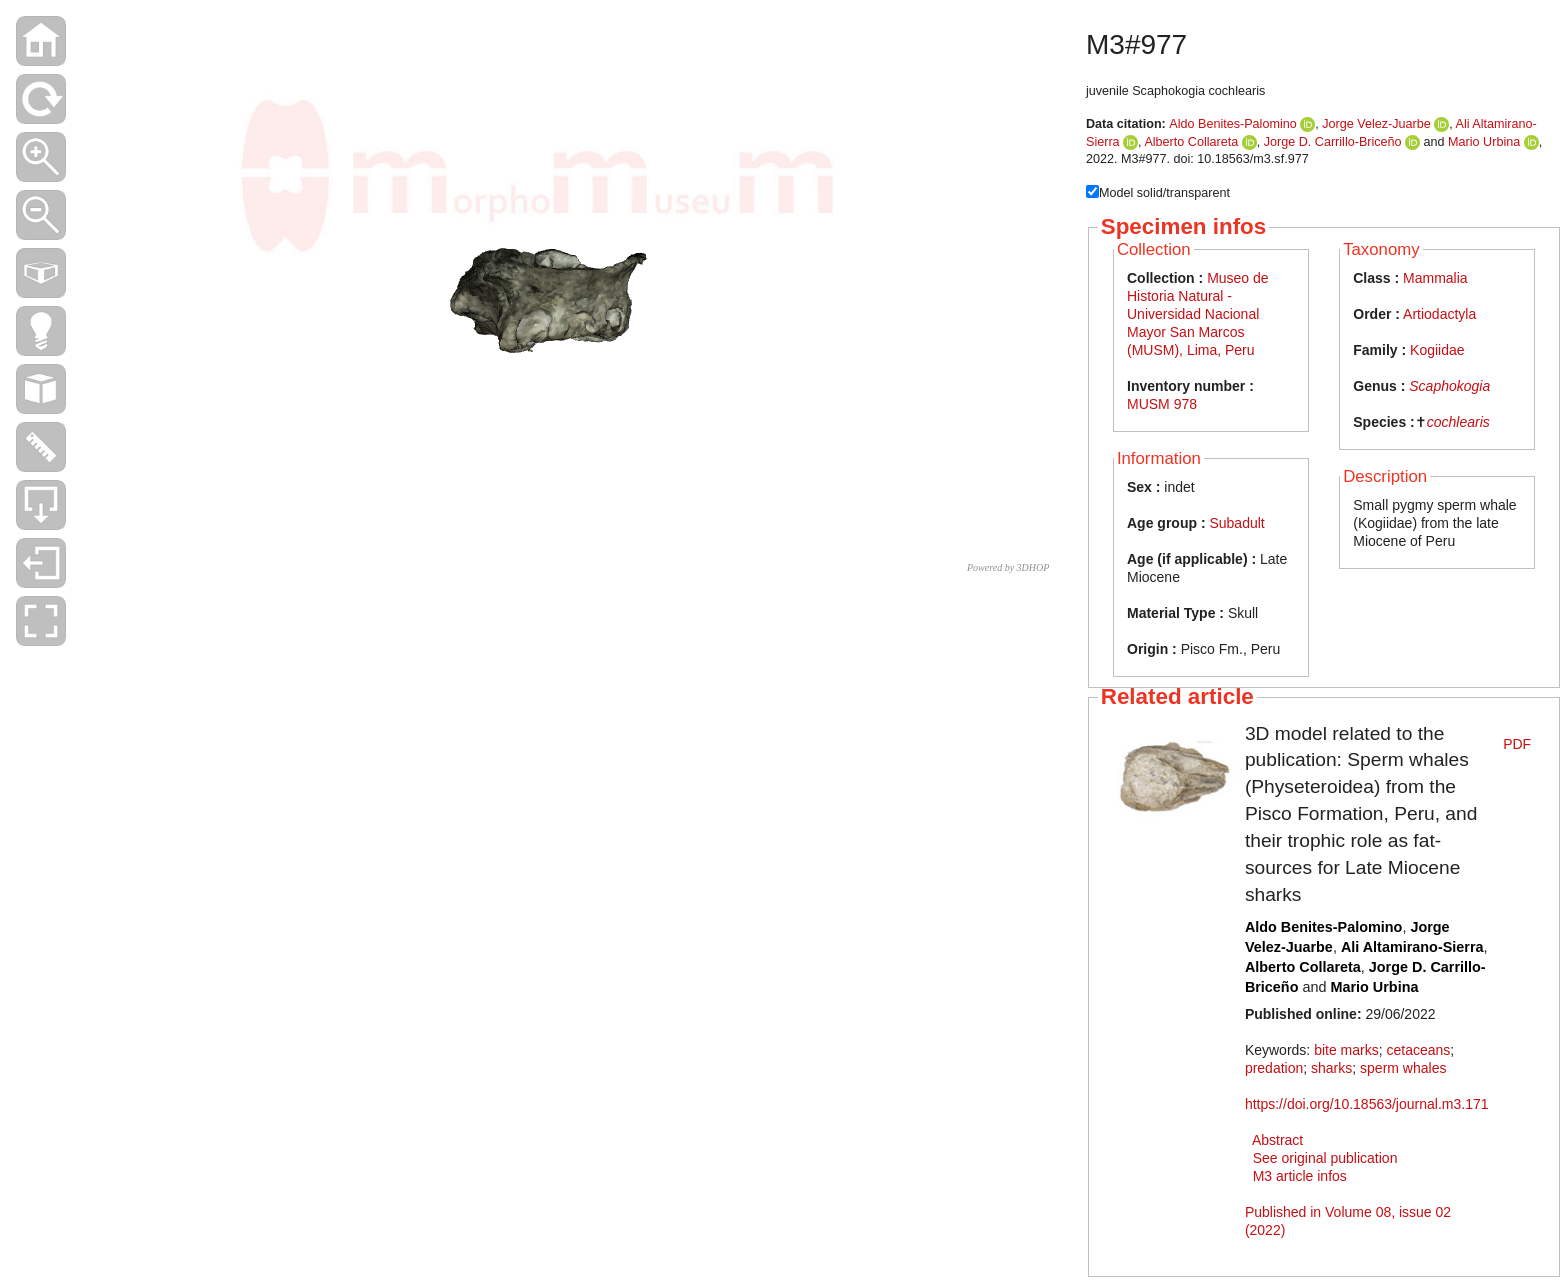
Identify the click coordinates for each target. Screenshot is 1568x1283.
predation (1274, 1068)
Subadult (1236, 523)
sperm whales (1403, 1068)
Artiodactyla (1439, 314)
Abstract (1277, 1140)
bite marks (1346, 1050)
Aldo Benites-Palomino (1232, 124)
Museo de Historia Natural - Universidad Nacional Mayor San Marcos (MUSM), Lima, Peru (1198, 314)
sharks (1331, 1068)
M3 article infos (1300, 1176)
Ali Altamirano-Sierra (1412, 947)
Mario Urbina (1484, 142)
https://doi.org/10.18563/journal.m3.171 (1367, 1104)
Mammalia (1435, 278)
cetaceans (1418, 1050)
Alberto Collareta (1191, 142)
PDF (1517, 744)
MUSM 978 (1162, 404)
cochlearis (1458, 422)
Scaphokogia (1449, 386)
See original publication (1325, 1158)
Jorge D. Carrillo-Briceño (1333, 142)
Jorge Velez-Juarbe (1376, 124)
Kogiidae (1437, 350)
